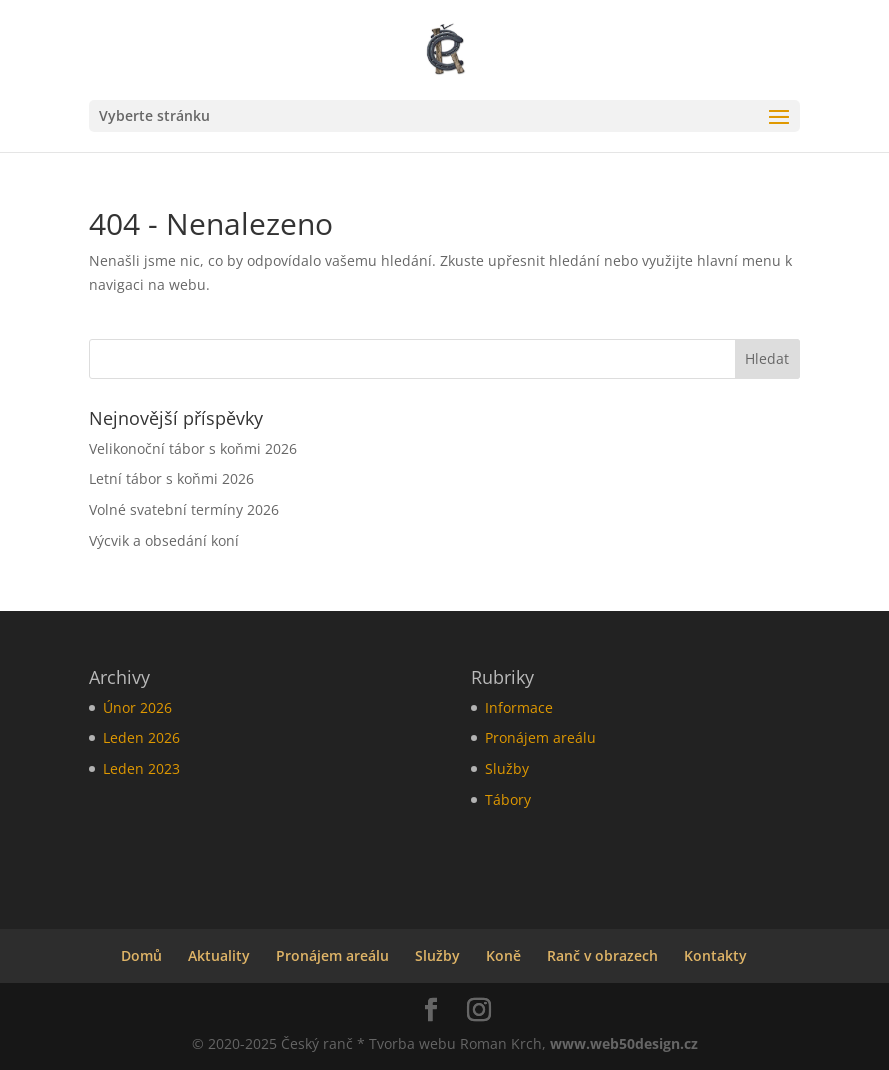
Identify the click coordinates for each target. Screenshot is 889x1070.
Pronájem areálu (540, 737)
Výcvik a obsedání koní (164, 540)
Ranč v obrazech (602, 955)
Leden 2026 (141, 737)
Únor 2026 (137, 707)
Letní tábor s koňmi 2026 (171, 478)
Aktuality (219, 955)
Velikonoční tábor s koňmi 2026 (193, 448)
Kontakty (715, 955)
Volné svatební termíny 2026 (184, 509)
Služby (507, 768)
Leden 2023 (141, 768)
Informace (519, 707)
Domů (141, 955)
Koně (503, 955)
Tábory (508, 799)
